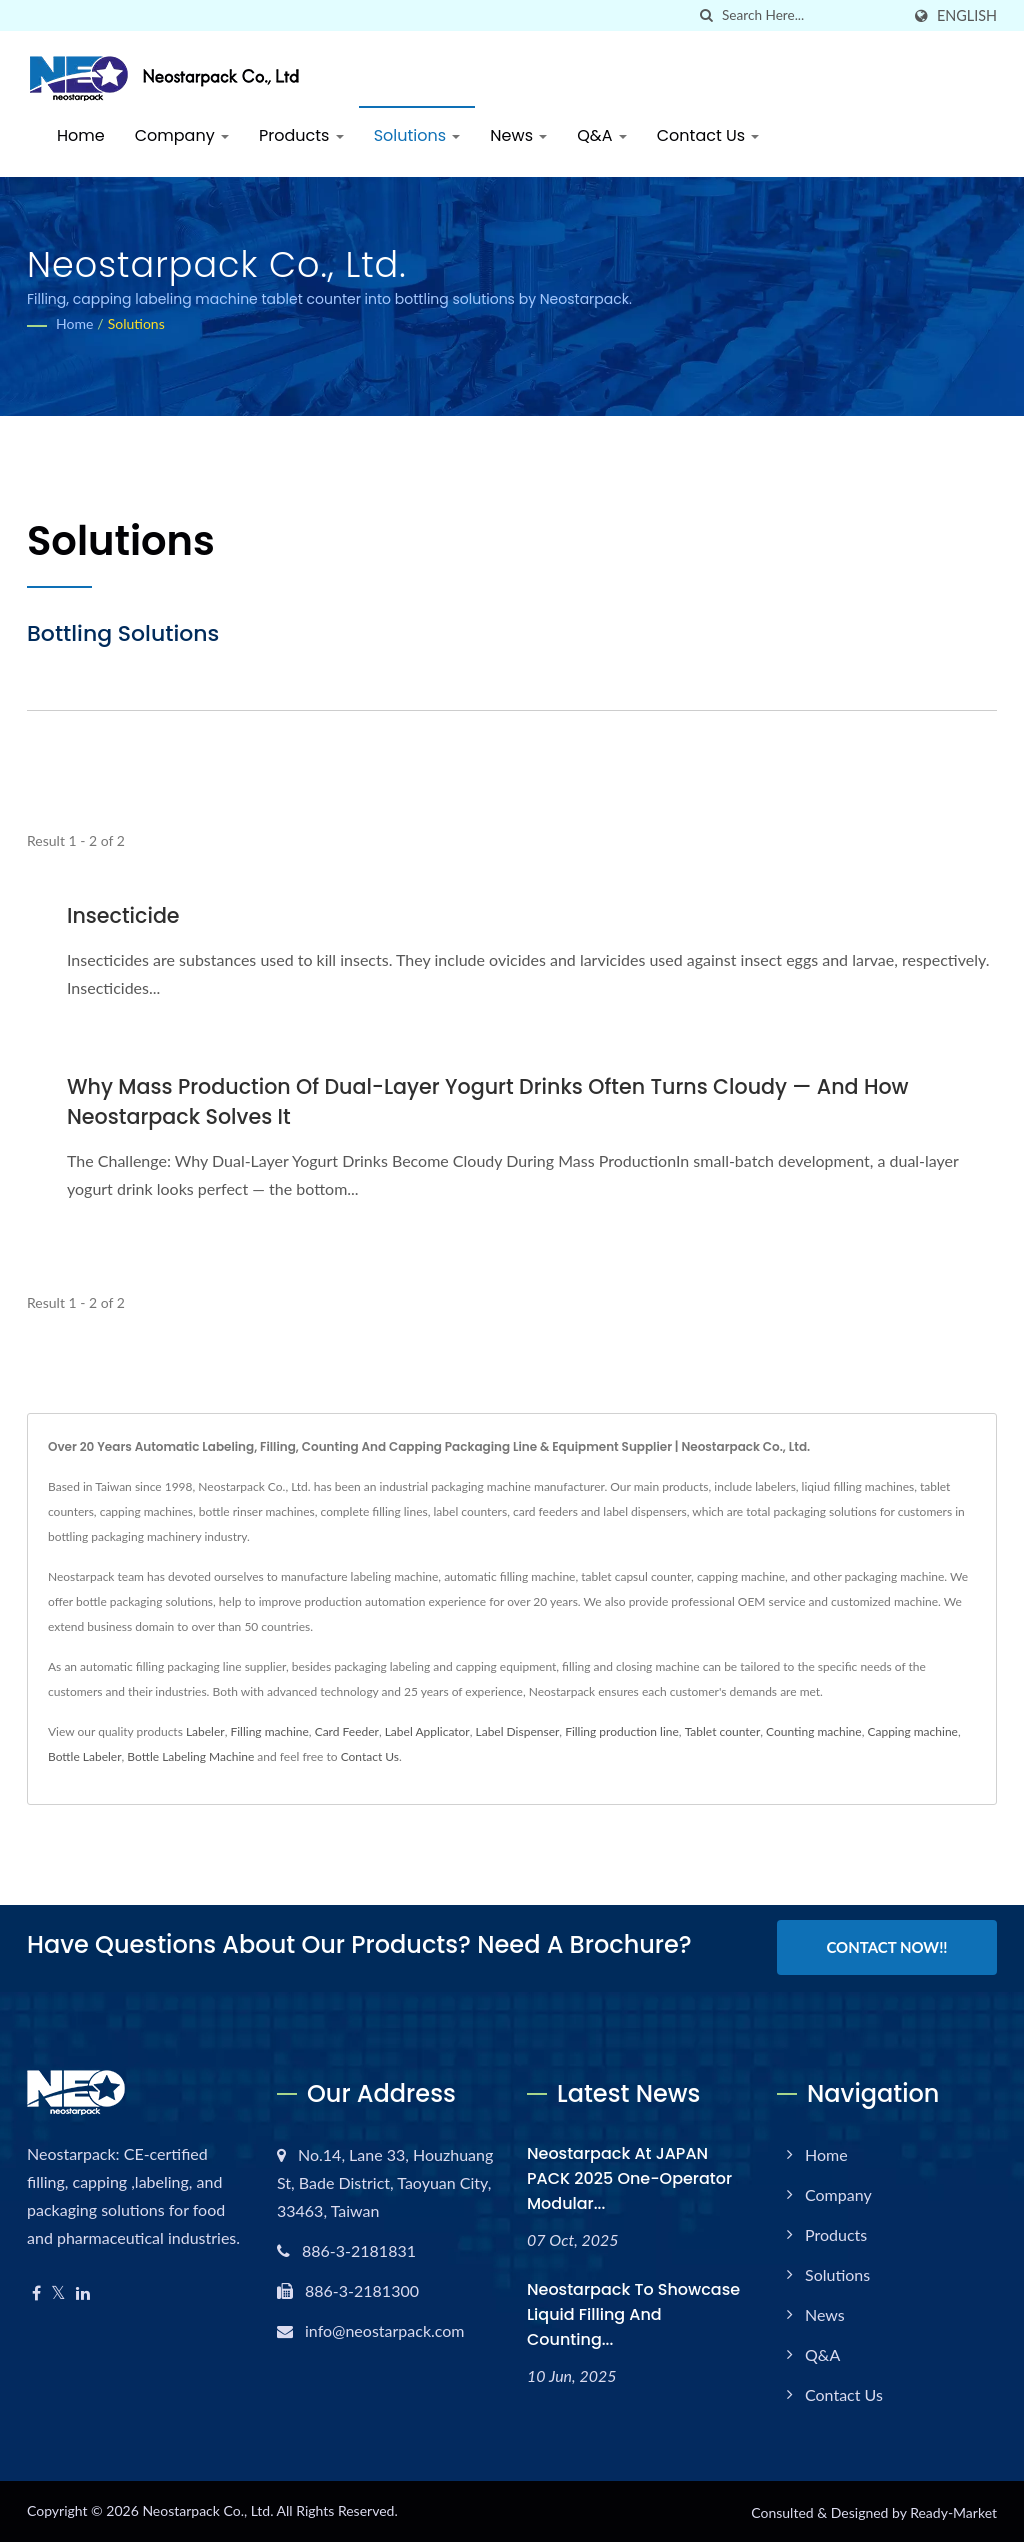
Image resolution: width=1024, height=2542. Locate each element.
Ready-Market (953, 2510)
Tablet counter (723, 1731)
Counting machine (814, 1731)
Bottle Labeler (85, 1756)
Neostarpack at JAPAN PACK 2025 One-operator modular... (629, 2176)
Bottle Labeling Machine (190, 1756)
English (967, 16)
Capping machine (912, 1731)
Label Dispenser (518, 1731)
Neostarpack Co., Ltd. (207, 2508)
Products (301, 135)
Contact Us (708, 135)
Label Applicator (427, 1731)
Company (182, 135)
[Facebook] (36, 2291)
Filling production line (622, 1731)
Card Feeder (347, 1731)
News (518, 135)
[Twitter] (58, 2291)
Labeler (205, 1731)
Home (81, 135)
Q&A (602, 135)
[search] (707, 15)
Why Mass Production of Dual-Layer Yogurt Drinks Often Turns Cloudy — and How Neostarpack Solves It (495, 1101)
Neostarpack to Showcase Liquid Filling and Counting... (633, 2312)
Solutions (417, 135)
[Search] (811, 15)
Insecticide (124, 915)
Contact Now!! (886, 1947)
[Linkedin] (83, 2291)
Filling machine (269, 1731)
